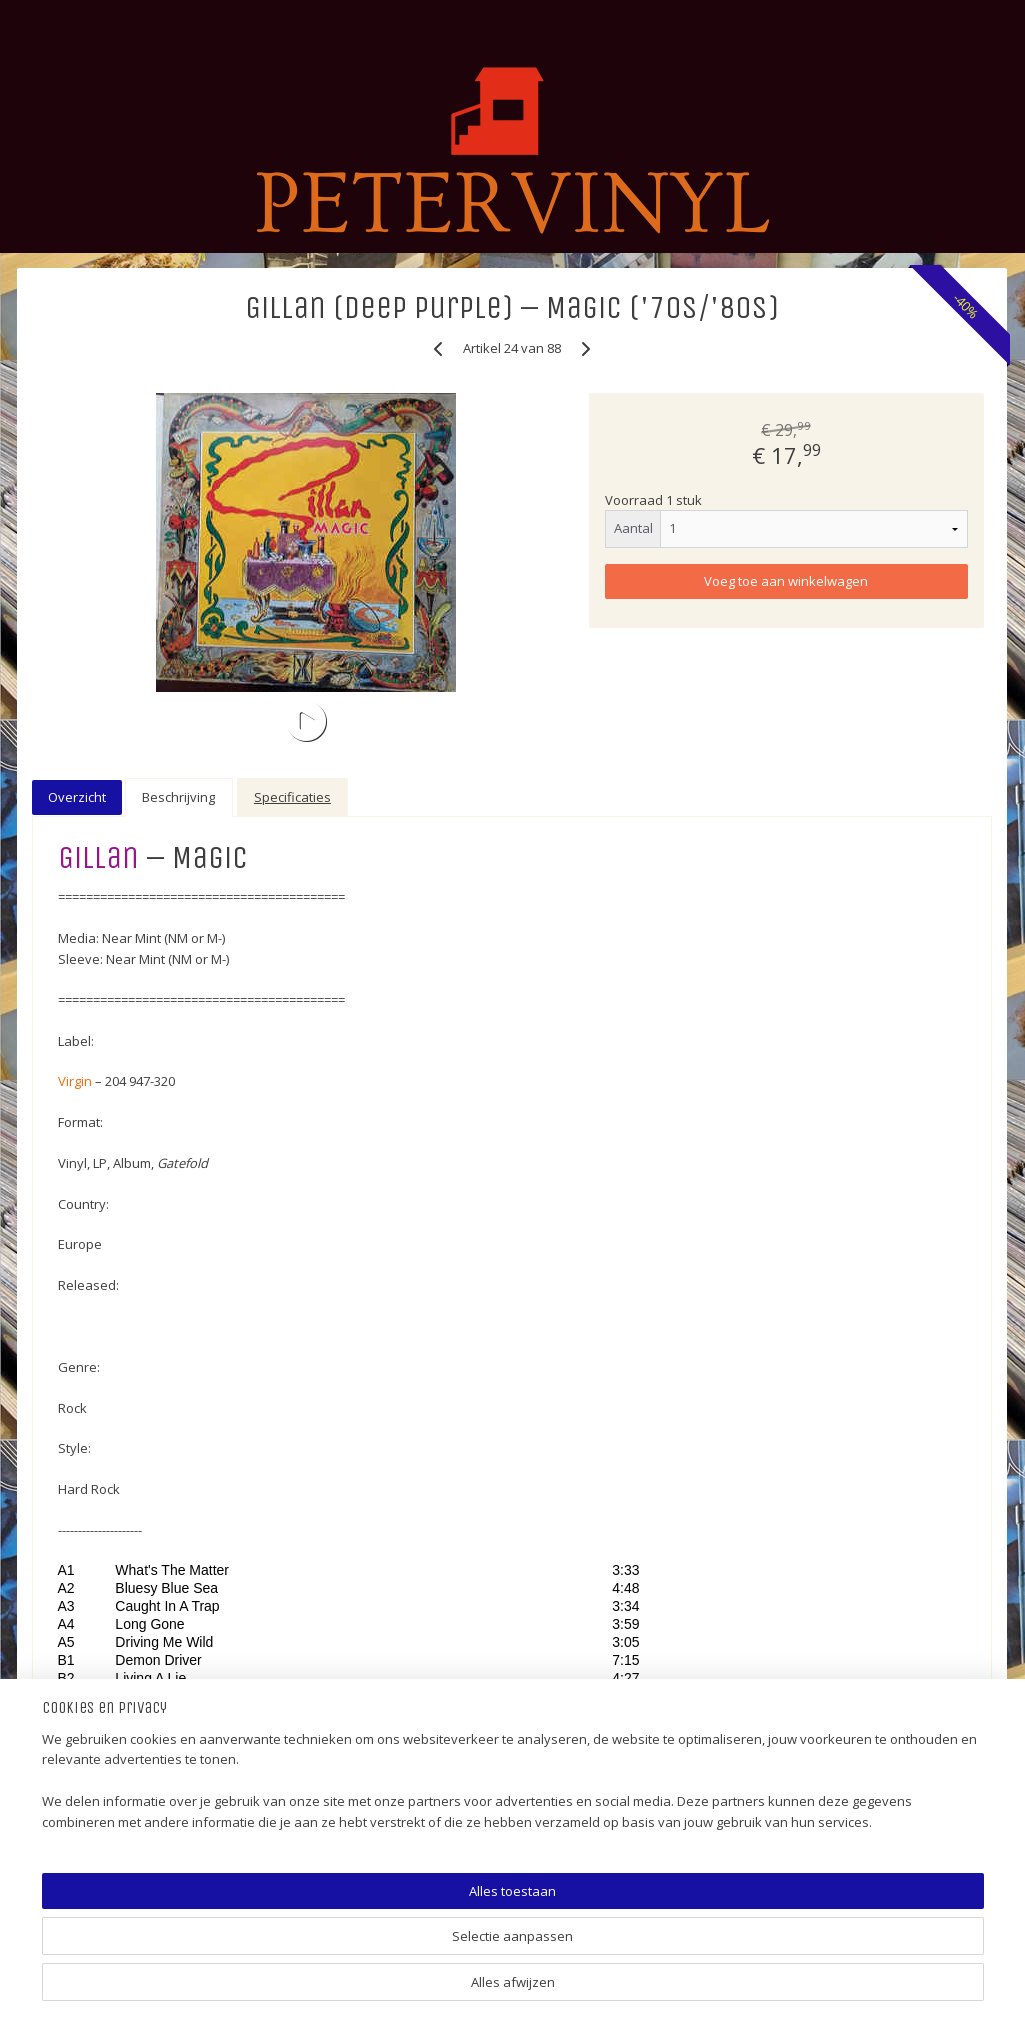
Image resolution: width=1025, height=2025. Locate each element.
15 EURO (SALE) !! (87, 743)
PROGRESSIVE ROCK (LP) (113, 1046)
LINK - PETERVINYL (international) (138, 1802)
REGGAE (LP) (73, 1281)
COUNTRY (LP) (79, 1449)
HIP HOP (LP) (73, 1415)
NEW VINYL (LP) (82, 1617)
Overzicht (365, 792)
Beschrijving (466, 792)
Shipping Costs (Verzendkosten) (135, 1769)
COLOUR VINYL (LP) (95, 1550)
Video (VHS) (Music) (96, 1684)
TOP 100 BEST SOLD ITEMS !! (123, 643)
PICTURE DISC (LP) (90, 1583)
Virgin (362, 1076)
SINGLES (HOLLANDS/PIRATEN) (132, 811)
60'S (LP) (61, 1180)
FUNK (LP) (63, 1147)
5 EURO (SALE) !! (83, 676)
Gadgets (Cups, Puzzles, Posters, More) (136, 1727)
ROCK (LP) (65, 878)
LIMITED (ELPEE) (82, 1516)
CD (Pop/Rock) (79, 1650)
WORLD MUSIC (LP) (94, 979)
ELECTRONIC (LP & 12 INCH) (118, 1348)
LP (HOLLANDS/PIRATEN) (112, 844)
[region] (380, 1950)
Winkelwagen (89, 437)
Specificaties (580, 792)
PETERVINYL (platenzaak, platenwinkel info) (113, 600)
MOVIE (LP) (68, 1315)
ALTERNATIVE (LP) (90, 945)
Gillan (385, 852)
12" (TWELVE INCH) (93, 1483)
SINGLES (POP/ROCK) (102, 777)
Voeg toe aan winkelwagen (848, 581)
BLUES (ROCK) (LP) (91, 1113)
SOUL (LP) (64, 1247)
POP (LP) (60, 911)
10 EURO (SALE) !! (88, 710)
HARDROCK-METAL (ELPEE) (119, 1079)
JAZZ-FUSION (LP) (89, 1382)
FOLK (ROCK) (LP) (88, 1012)
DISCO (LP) (67, 1214)
